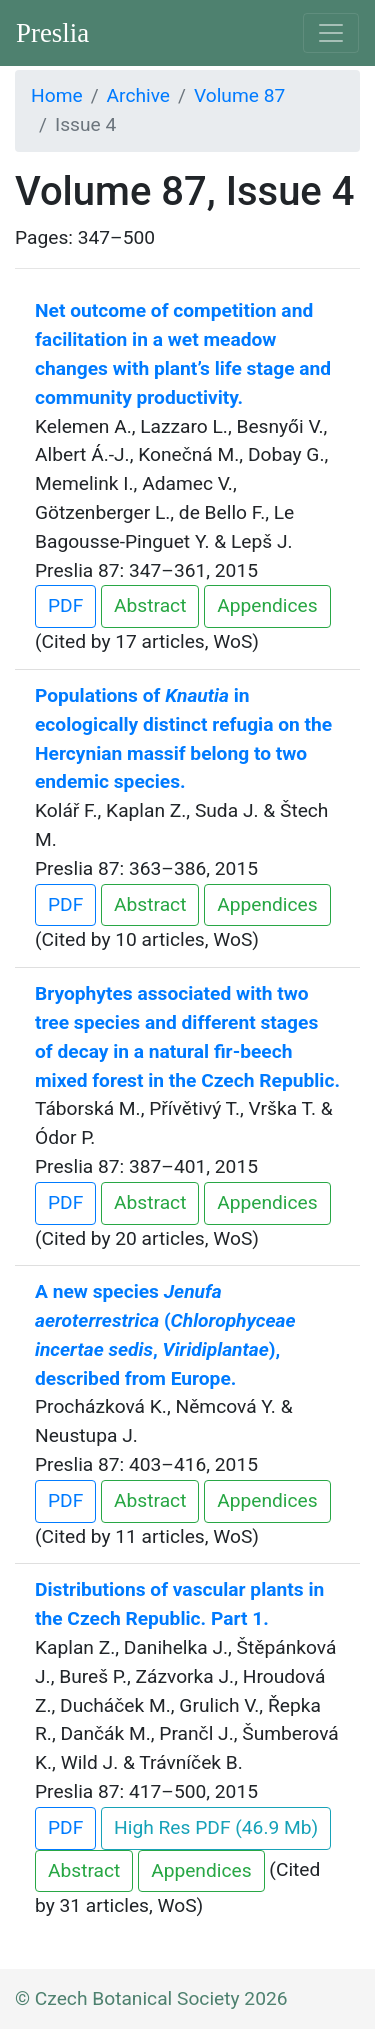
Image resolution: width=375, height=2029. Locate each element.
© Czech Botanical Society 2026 (151, 1998)
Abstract (150, 605)
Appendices (267, 605)
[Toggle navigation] (331, 33)
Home (57, 95)
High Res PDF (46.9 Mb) (216, 1827)
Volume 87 (239, 95)
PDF (65, 605)
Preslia (52, 33)
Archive (138, 95)
